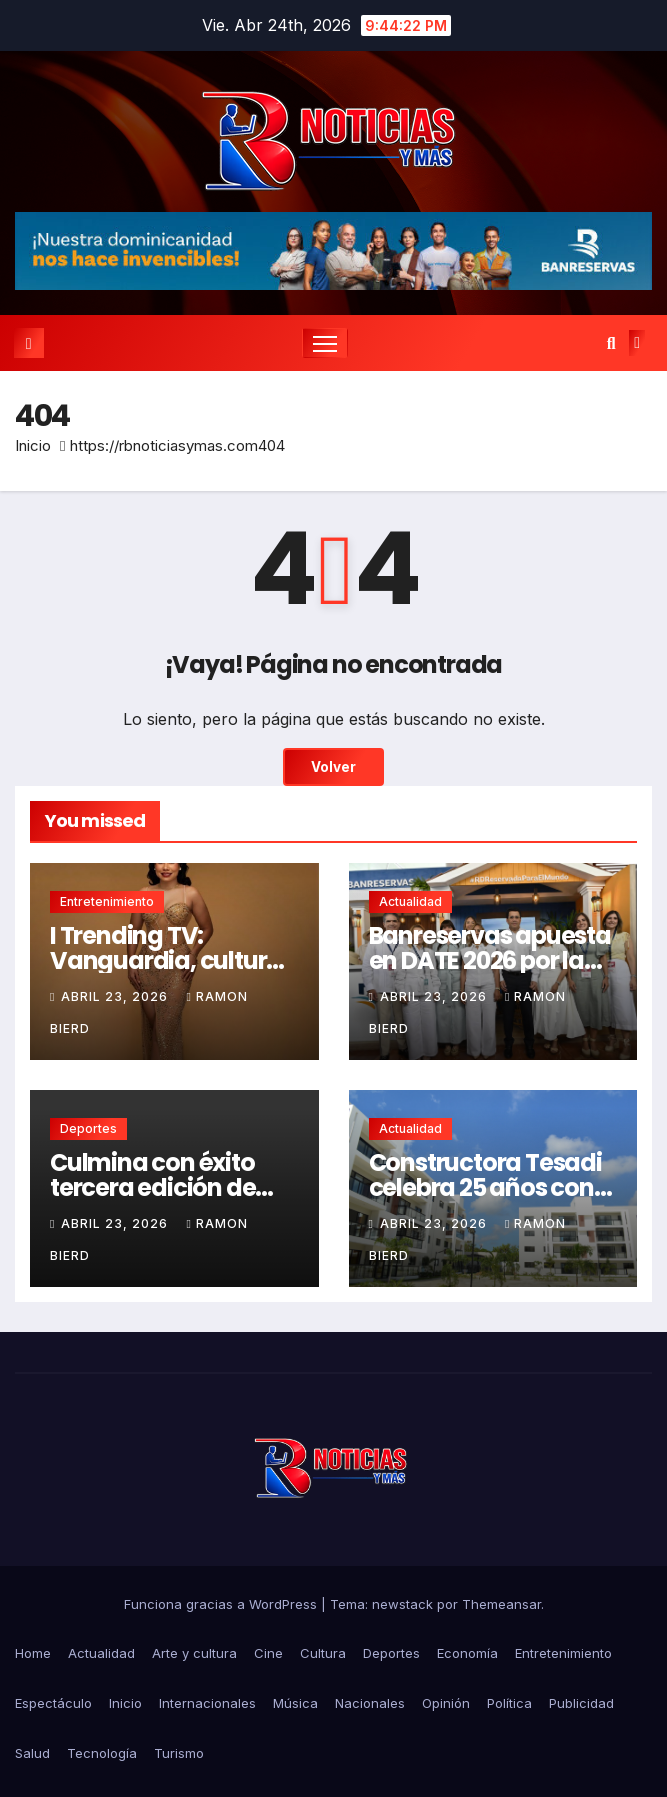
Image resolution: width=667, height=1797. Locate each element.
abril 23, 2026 (116, 996)
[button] (611, 343)
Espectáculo (53, 1703)
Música (295, 1703)
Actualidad (410, 901)
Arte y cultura (194, 1653)
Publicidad (581, 1703)
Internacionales (207, 1703)
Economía (467, 1653)
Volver (333, 767)
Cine (268, 1653)
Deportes (88, 1128)
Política (509, 1703)
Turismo (179, 1753)
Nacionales (370, 1703)
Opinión (446, 1703)
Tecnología (102, 1753)
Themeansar (501, 1604)
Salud (32, 1753)
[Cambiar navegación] (325, 342)
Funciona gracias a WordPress (222, 1604)
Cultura (323, 1653)
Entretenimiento (107, 901)
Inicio (33, 445)
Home (33, 1653)
